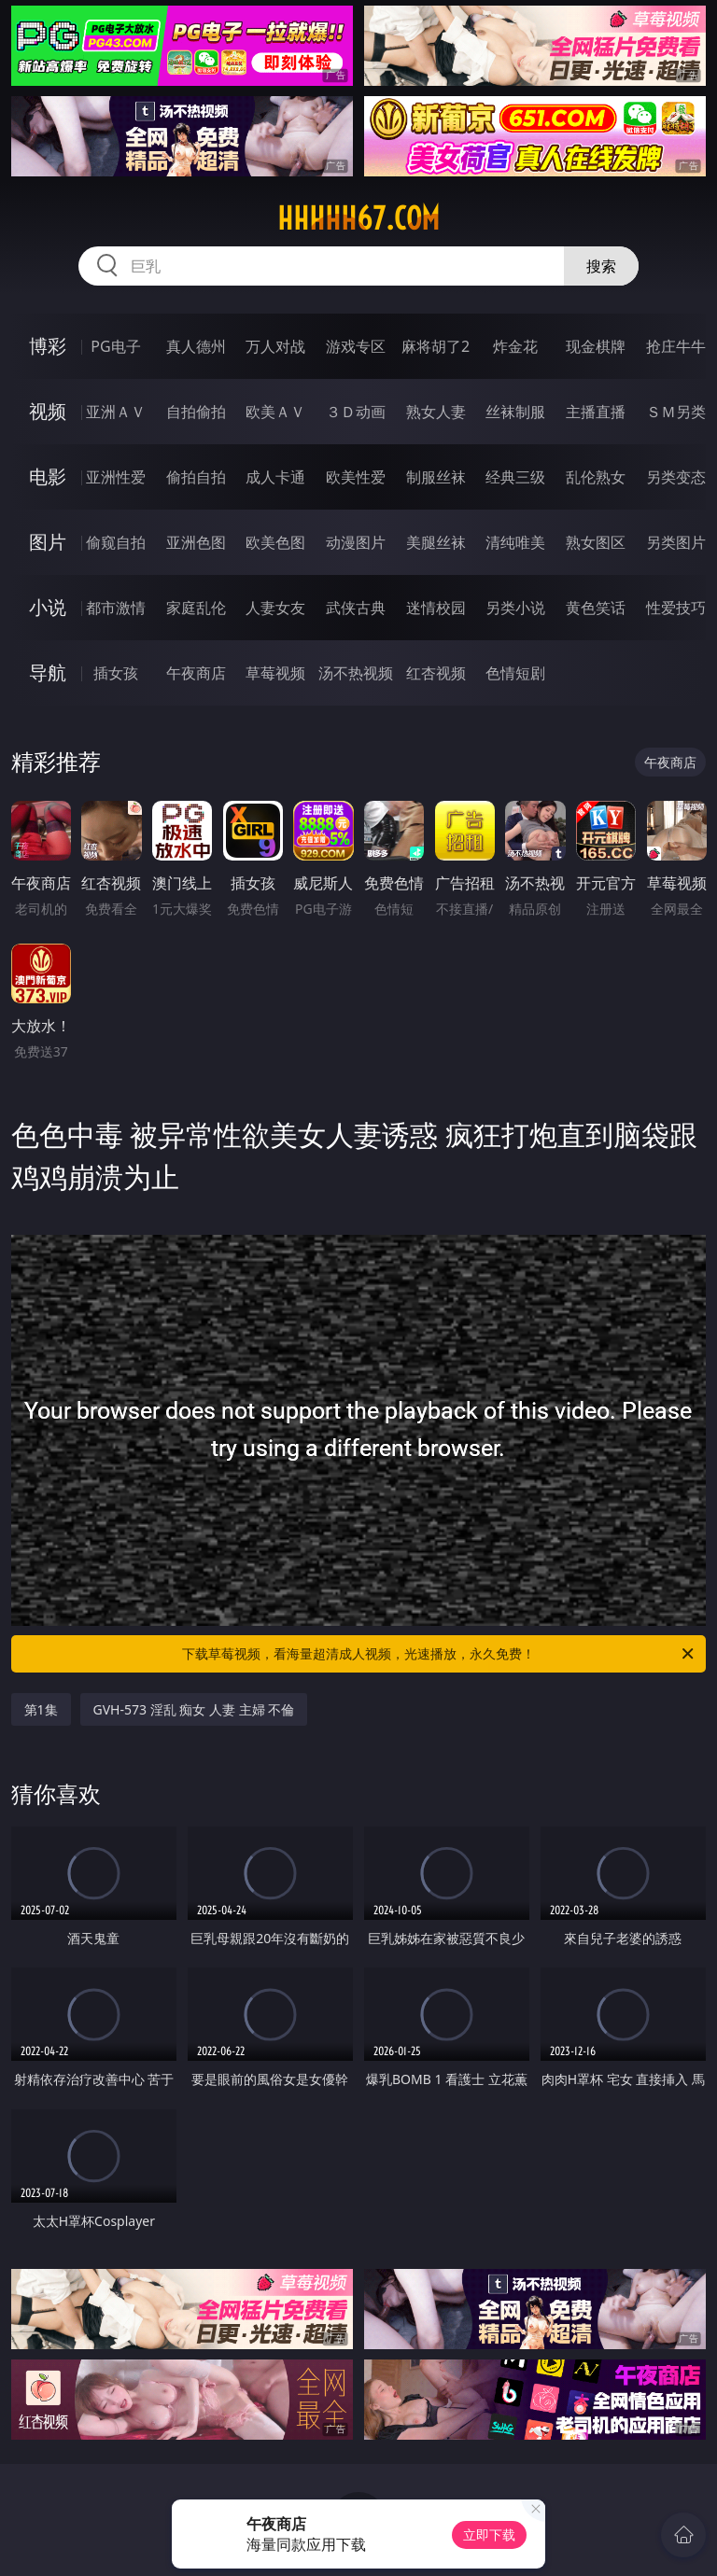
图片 (47, 541)
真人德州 (196, 346)
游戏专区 (356, 346)
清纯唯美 (515, 542)
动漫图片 (356, 542)
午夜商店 (196, 673)
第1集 (41, 1709)
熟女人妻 (436, 411)
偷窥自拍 (116, 542)
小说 (47, 607)
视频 (47, 411)
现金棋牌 (596, 346)
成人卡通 (275, 477)
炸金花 (515, 346)
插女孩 (115, 673)
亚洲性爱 (116, 477)
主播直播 (596, 411)
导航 (47, 672)
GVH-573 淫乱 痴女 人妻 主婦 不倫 (194, 1709)
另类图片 (676, 542)
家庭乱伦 (196, 607)
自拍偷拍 (196, 411)
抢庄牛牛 (676, 346)
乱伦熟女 (596, 477)
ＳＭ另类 (676, 411)
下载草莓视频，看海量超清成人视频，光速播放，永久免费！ (439, 1654)
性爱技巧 (676, 607)
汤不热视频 (355, 673)
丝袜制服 (515, 411)
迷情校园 (436, 607)
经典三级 (515, 477)
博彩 (47, 345)
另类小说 (515, 607)
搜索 (601, 266)
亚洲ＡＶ (116, 411)
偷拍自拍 (196, 477)
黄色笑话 (596, 607)
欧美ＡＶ (275, 411)
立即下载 (489, 2534)
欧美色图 (275, 542)
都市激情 (116, 607)
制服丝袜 (436, 477)
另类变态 (676, 477)
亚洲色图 (196, 542)
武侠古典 (356, 607)
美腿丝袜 (436, 542)
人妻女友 (275, 607)
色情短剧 (515, 673)
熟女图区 (596, 542)
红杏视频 (436, 673)
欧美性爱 (356, 477)
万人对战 (275, 346)
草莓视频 (275, 673)
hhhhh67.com (358, 218)
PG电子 (115, 346)
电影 (47, 476)
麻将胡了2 (435, 346)
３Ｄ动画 (356, 411)
